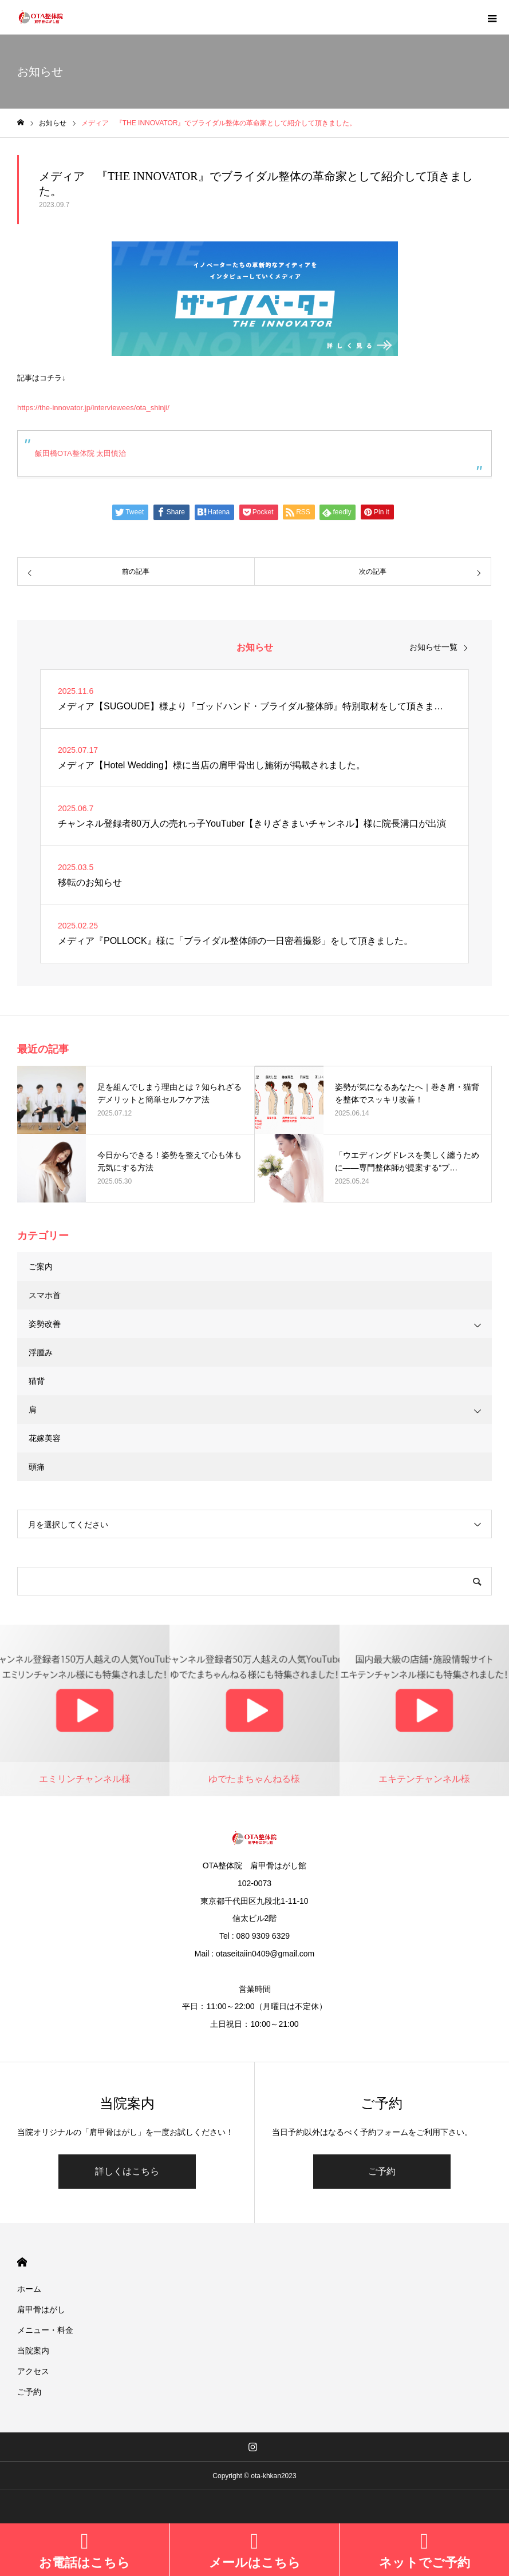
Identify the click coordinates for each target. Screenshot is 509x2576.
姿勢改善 (45, 1323)
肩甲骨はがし (41, 2309)
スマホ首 (45, 1295)
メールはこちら (255, 2562)
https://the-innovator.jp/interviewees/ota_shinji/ (93, 407)
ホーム (29, 2288)
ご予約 (382, 2171)
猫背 (37, 1381)
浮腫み (41, 1352)
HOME (22, 2262)
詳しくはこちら (127, 2171)
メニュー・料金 (45, 2330)
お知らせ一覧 (433, 647)
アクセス (33, 2371)
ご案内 (41, 1266)
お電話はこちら (84, 2562)
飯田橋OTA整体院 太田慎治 (80, 453)
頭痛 (37, 1466)
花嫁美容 (45, 1438)
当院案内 (33, 2350)
